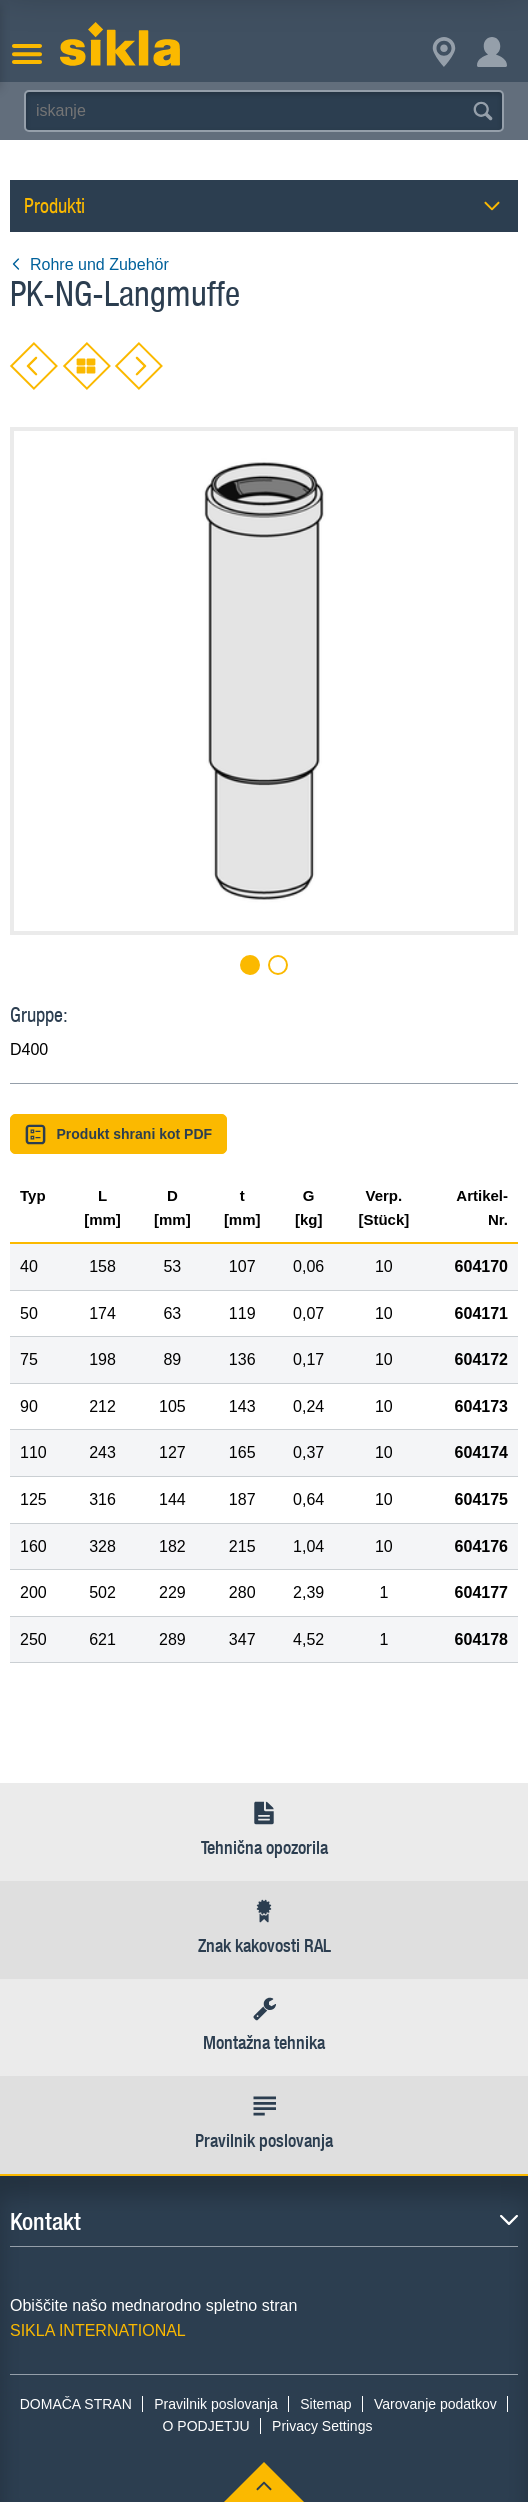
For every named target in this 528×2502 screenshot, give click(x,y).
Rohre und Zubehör (89, 264)
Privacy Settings (322, 2426)
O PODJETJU (206, 2426)
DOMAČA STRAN (76, 2404)
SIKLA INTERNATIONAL (98, 2330)
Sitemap (325, 2404)
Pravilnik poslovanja (216, 2404)
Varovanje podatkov (435, 2404)
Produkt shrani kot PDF (118, 1134)
